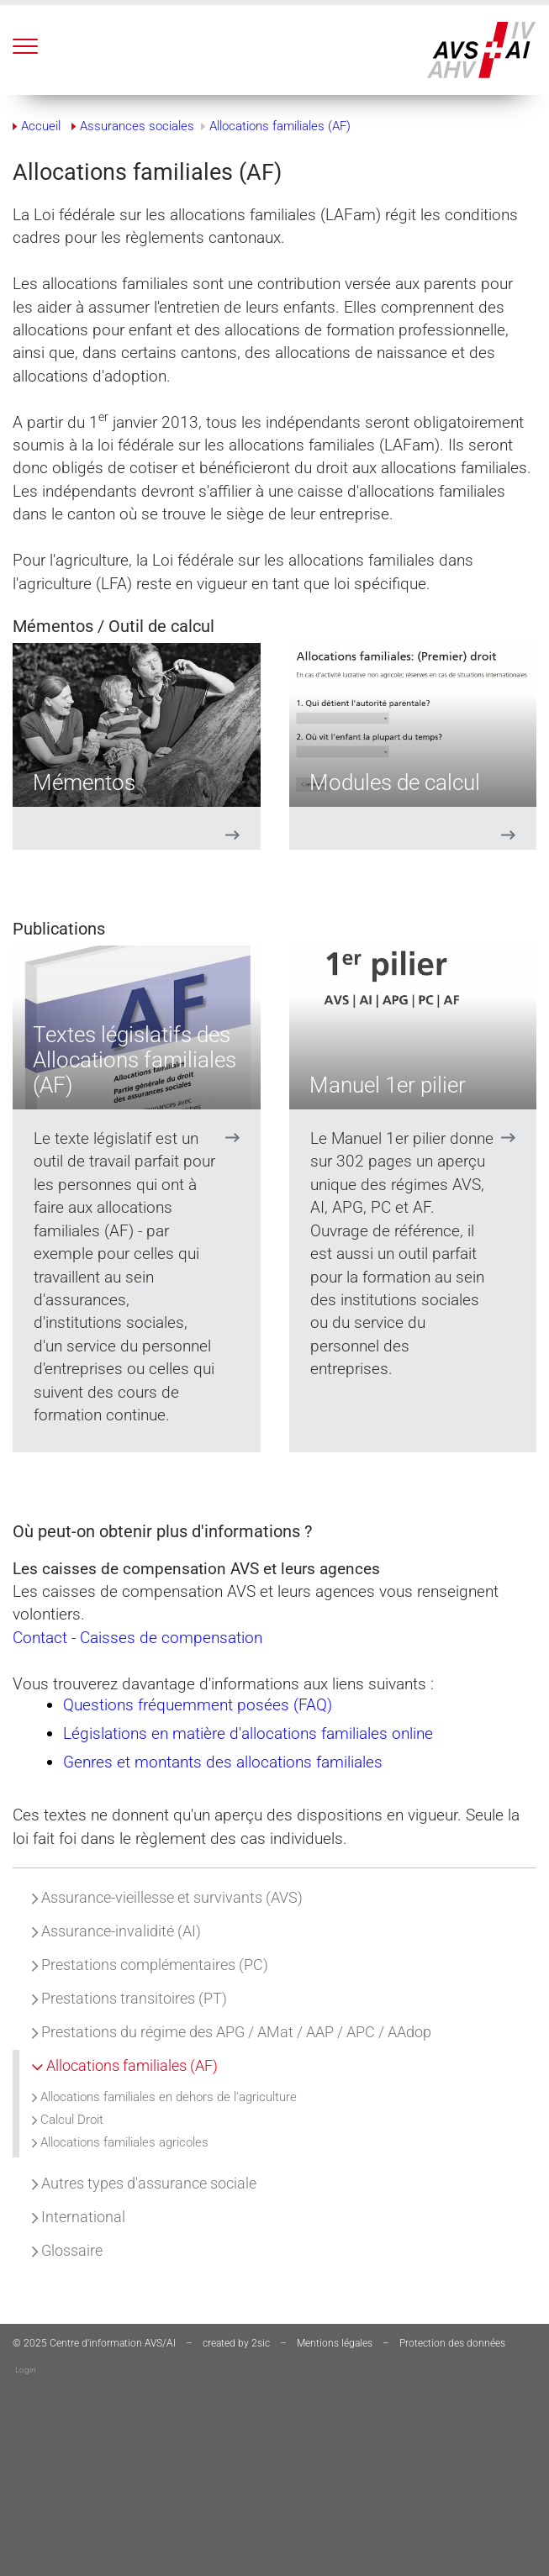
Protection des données (452, 2343)
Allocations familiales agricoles (120, 2142)
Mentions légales (334, 2343)
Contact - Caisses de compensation (137, 1637)
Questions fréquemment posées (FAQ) (197, 1705)
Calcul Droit (67, 2119)
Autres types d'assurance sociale (144, 2183)
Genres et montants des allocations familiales (223, 1762)
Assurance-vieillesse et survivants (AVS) (167, 1897)
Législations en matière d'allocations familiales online (248, 1733)
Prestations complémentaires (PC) (150, 1964)
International (78, 2217)
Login (25, 2369)
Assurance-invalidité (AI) (116, 1931)
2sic (260, 2343)
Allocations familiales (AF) (125, 2065)
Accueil (41, 126)
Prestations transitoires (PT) (129, 1998)
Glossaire (67, 2250)
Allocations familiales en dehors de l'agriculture (164, 2097)
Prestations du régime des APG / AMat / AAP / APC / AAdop (231, 2032)
